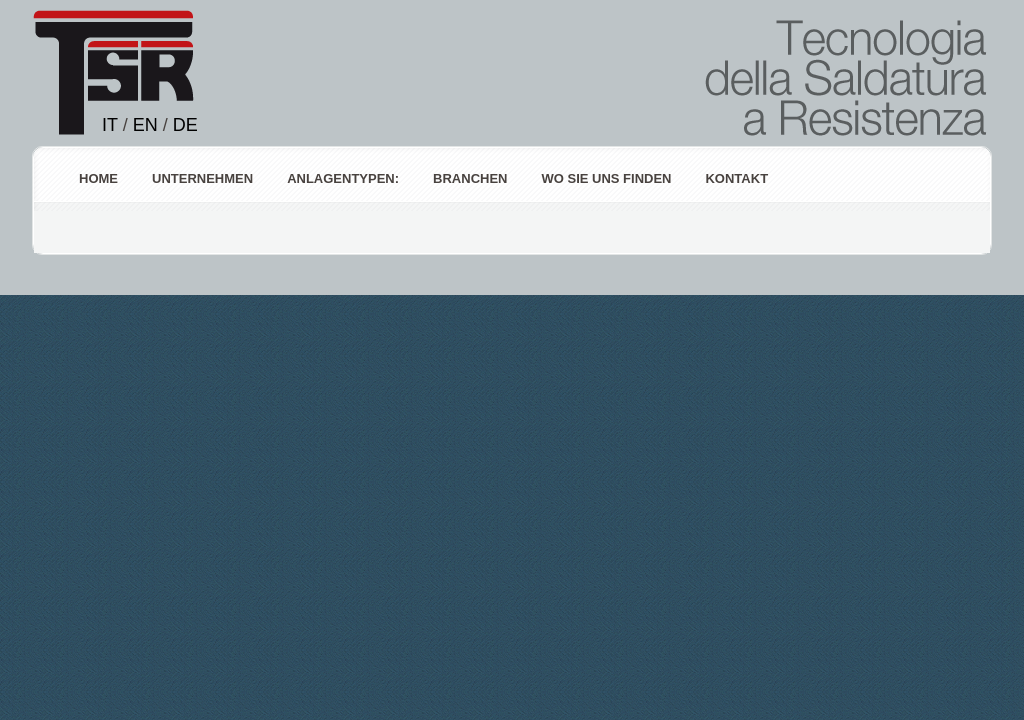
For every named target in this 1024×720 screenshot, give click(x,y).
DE (185, 125)
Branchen (470, 178)
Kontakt (736, 178)
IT (110, 125)
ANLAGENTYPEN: (343, 178)
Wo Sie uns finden (606, 178)
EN (145, 125)
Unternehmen (202, 178)
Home (98, 178)
